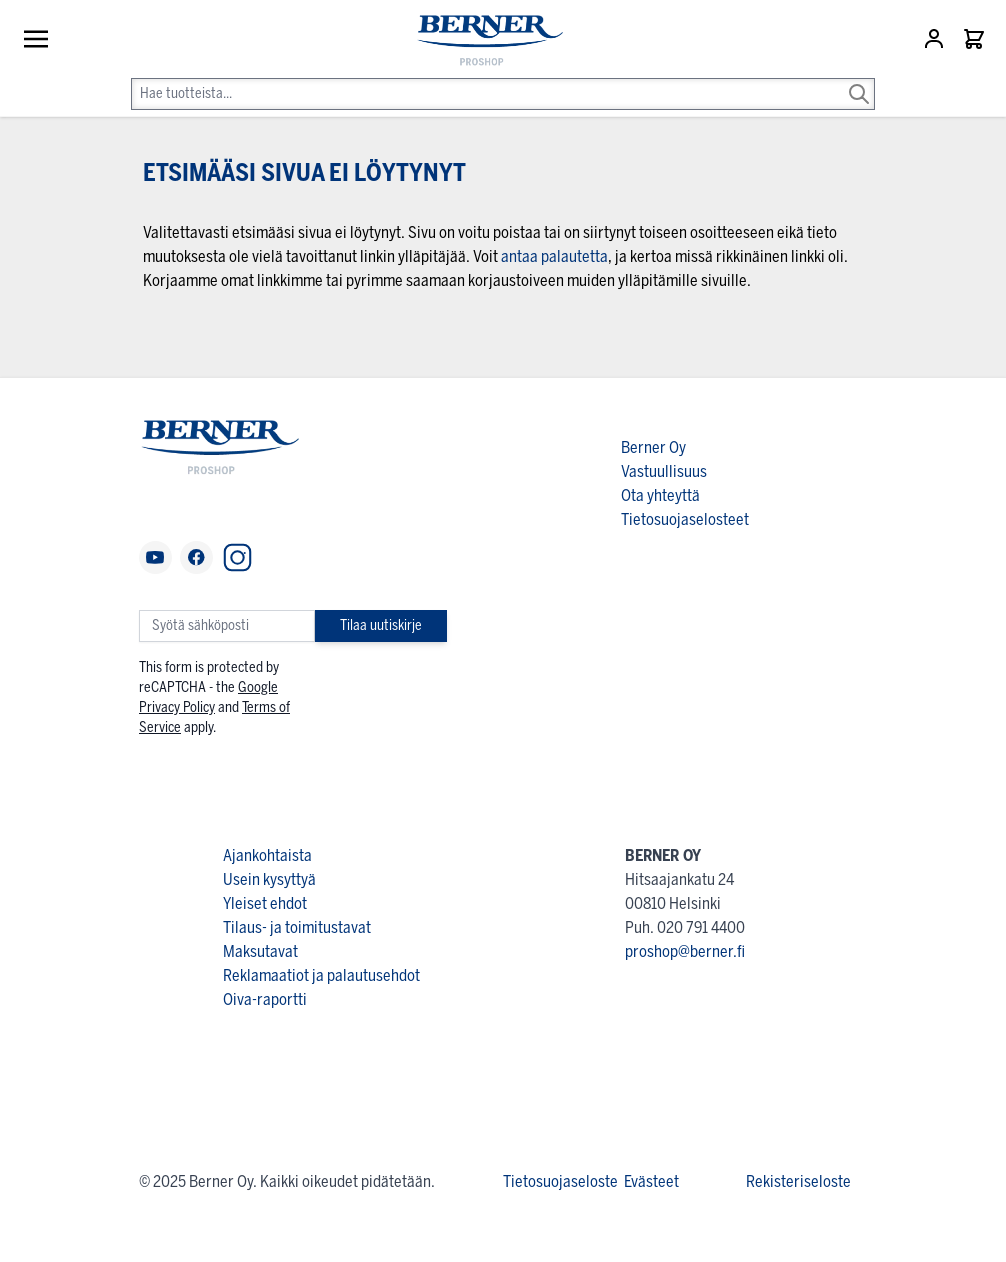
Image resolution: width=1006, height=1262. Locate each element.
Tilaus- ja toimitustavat (297, 927)
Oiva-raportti (265, 999)
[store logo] (481, 41)
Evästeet (651, 1181)
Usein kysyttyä (269, 879)
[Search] (859, 80)
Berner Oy (653, 447)
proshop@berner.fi (685, 951)
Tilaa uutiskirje (381, 625)
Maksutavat (260, 951)
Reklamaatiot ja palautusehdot (321, 975)
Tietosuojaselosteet (685, 519)
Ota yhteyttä (660, 495)
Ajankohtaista (267, 855)
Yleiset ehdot (265, 903)
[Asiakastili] (936, 39)
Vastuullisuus (664, 471)
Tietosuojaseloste (560, 1181)
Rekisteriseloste (798, 1181)
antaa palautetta (554, 256)
